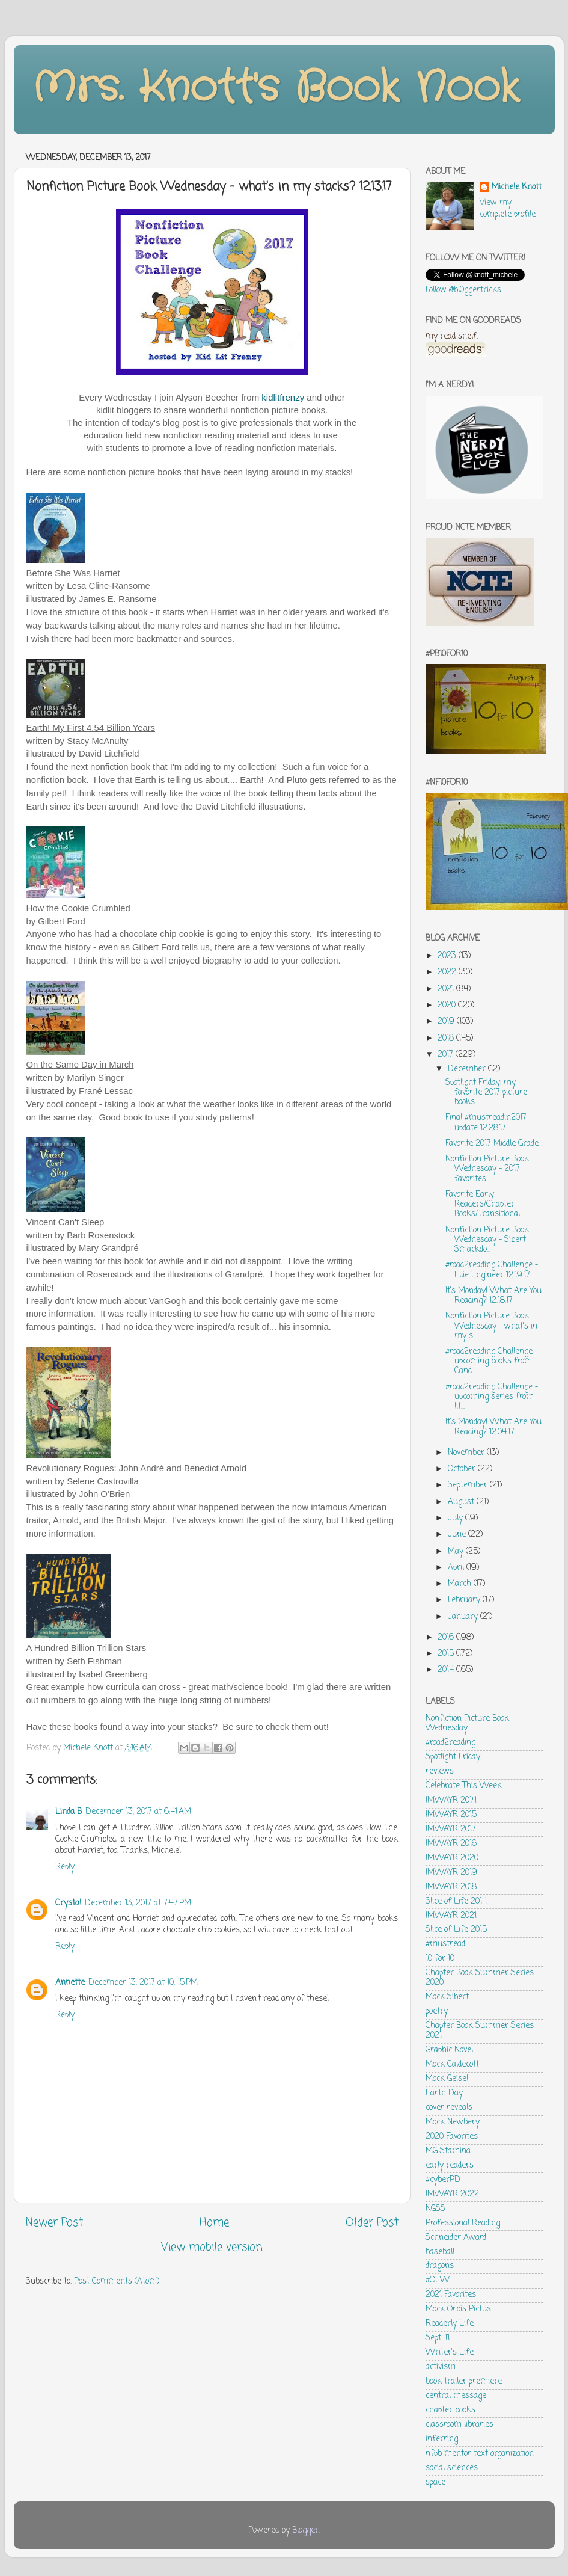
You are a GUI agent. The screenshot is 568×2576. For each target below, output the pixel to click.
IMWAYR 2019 (451, 1872)
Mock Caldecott (452, 2064)
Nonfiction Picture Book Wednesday (467, 1723)
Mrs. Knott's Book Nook (275, 88)
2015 (447, 1653)
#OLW (438, 2280)
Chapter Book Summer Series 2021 (480, 2031)
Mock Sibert (447, 1997)
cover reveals (449, 2107)
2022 (448, 972)
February (465, 1600)
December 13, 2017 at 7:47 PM (138, 1903)
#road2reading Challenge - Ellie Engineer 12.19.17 (491, 1270)
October (463, 1469)
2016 (447, 1637)
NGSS (435, 2209)
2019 (447, 1021)
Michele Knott (517, 188)
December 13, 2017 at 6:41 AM (138, 1812)
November (467, 1452)
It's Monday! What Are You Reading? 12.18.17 (493, 1296)
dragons (440, 2266)
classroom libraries (459, 2424)
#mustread (445, 1944)
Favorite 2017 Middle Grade (492, 1143)
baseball (440, 2252)
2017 (447, 1054)
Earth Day (444, 2093)
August (462, 1502)
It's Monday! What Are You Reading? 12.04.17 (493, 1427)
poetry (437, 2011)
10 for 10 (440, 1958)
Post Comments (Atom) (116, 2281)
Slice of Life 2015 (456, 1929)
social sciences (452, 2468)
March (461, 1584)
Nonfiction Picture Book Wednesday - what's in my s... (491, 1326)
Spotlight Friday (453, 1757)
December (468, 1069)
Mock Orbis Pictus (458, 2309)
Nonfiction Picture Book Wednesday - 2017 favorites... (487, 1169)
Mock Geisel (447, 2079)
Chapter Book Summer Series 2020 (480, 1978)
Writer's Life (450, 2352)
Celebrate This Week (464, 1786)
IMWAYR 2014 (451, 1800)
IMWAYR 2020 (452, 1858)
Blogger (305, 2530)
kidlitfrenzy (282, 397)
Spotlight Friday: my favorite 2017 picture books (486, 1092)
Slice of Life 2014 (456, 1901)
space (435, 2482)
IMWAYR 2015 (451, 1815)
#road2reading (450, 1742)
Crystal (68, 1903)
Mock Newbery (453, 2122)
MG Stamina (448, 2151)
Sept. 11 (438, 2338)
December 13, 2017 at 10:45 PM (143, 1982)
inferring (442, 2439)
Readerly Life (450, 2323)
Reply (65, 1867)
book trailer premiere (464, 2381)
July (456, 1518)
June (458, 1534)
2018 (447, 1038)
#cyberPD (443, 2180)
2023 (448, 956)
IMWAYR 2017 (451, 1829)
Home (214, 2223)
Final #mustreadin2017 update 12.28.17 (486, 1122)
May (457, 1551)
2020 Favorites (452, 2136)
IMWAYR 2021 (451, 1916)
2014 (447, 1670)
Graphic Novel (449, 2050)
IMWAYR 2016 (451, 1843)
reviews (440, 1771)
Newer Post (54, 2223)
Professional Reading (463, 2223)
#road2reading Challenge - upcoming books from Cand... (491, 1361)
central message (456, 2396)
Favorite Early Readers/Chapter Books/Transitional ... (485, 1204)
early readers (450, 2165)
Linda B (68, 1812)
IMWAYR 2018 (451, 1887)
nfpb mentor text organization (480, 2453)
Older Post (372, 2223)
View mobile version (212, 2247)
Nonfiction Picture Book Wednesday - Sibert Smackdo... (487, 1240)
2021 (447, 989)
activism (441, 2367)
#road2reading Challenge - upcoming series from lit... (491, 1397)
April (457, 1567)
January (464, 1617)
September (469, 1485)
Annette (70, 1982)
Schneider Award (456, 2237)
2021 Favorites (451, 2295)
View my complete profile (508, 209)
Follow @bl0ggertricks (463, 290)
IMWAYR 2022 (452, 2194)
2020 (448, 1005)
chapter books (450, 2410)
